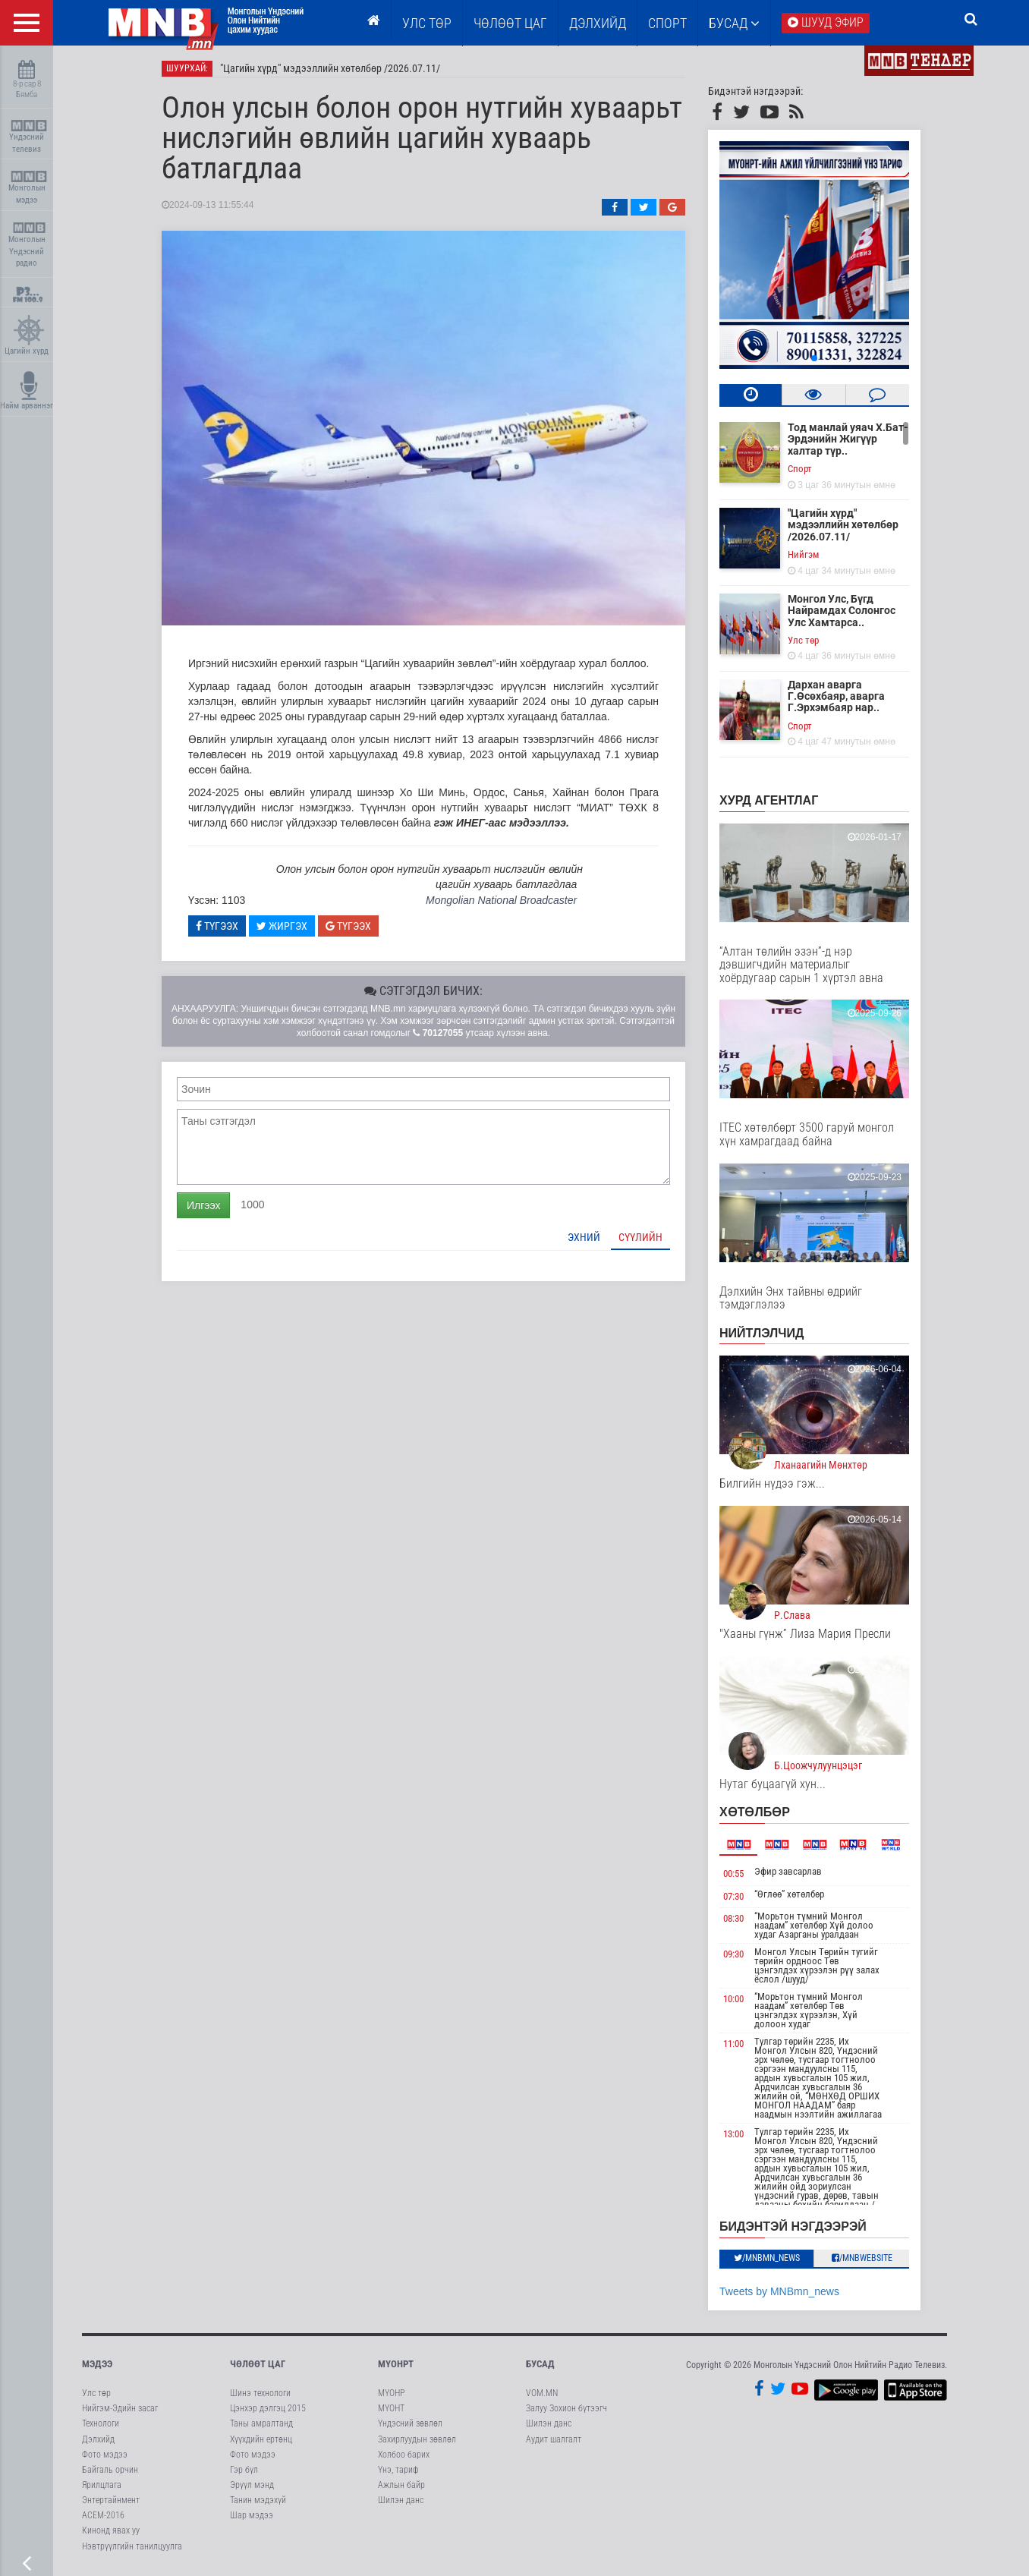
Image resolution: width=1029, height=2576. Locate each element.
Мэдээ (97, 2364)
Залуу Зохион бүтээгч (566, 2408)
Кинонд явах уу (111, 2530)
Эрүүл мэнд (252, 2485)
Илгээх (203, 1205)
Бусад (734, 23)
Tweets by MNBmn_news (779, 2291)
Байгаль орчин (110, 2469)
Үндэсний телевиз (28, 137)
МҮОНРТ (396, 2364)
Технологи (100, 2423)
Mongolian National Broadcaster (501, 900)
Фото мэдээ (104, 2454)
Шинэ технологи (260, 2393)
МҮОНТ (391, 2408)
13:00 (733, 2134)
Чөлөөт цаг (257, 2364)
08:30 (733, 1918)
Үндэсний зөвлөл (410, 2423)
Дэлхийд (597, 23)
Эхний (584, 1237)
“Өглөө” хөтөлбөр (789, 1894)
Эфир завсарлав (788, 1871)
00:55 (733, 1873)
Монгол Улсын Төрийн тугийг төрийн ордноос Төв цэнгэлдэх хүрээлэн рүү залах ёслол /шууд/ (817, 1965)
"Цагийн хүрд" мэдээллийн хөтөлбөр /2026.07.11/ (330, 68)
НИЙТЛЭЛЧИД (761, 1333)
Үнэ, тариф (398, 2469)
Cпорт (800, 468)
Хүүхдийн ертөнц (261, 2439)
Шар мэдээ (251, 2515)
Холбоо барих (404, 2454)
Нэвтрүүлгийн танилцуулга (132, 2546)
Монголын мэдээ (28, 188)
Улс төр (427, 23)
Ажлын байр (401, 2485)
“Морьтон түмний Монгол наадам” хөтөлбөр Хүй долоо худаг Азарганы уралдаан (813, 1925)
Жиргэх (281, 926)
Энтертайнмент (111, 2500)
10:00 (733, 1998)
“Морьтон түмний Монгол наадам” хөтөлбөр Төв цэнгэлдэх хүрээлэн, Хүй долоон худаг (808, 2010)
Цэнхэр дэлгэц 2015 (268, 2408)
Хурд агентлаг (768, 800)
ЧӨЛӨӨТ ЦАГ (510, 23)
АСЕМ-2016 (103, 2515)
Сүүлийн (640, 1237)
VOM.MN (542, 2393)
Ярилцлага (101, 2485)
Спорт (667, 23)
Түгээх (217, 926)
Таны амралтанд (261, 2423)
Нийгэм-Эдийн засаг (120, 2408)
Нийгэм (803, 554)
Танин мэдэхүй (258, 2500)
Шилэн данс (400, 2500)
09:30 (733, 1954)
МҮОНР (391, 2393)
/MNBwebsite (862, 2258)
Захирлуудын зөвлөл (417, 2439)
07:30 (733, 1896)
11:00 (733, 2043)
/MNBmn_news (767, 2258)
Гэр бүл (244, 2469)
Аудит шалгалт (553, 2439)
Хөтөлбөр (754, 1812)
